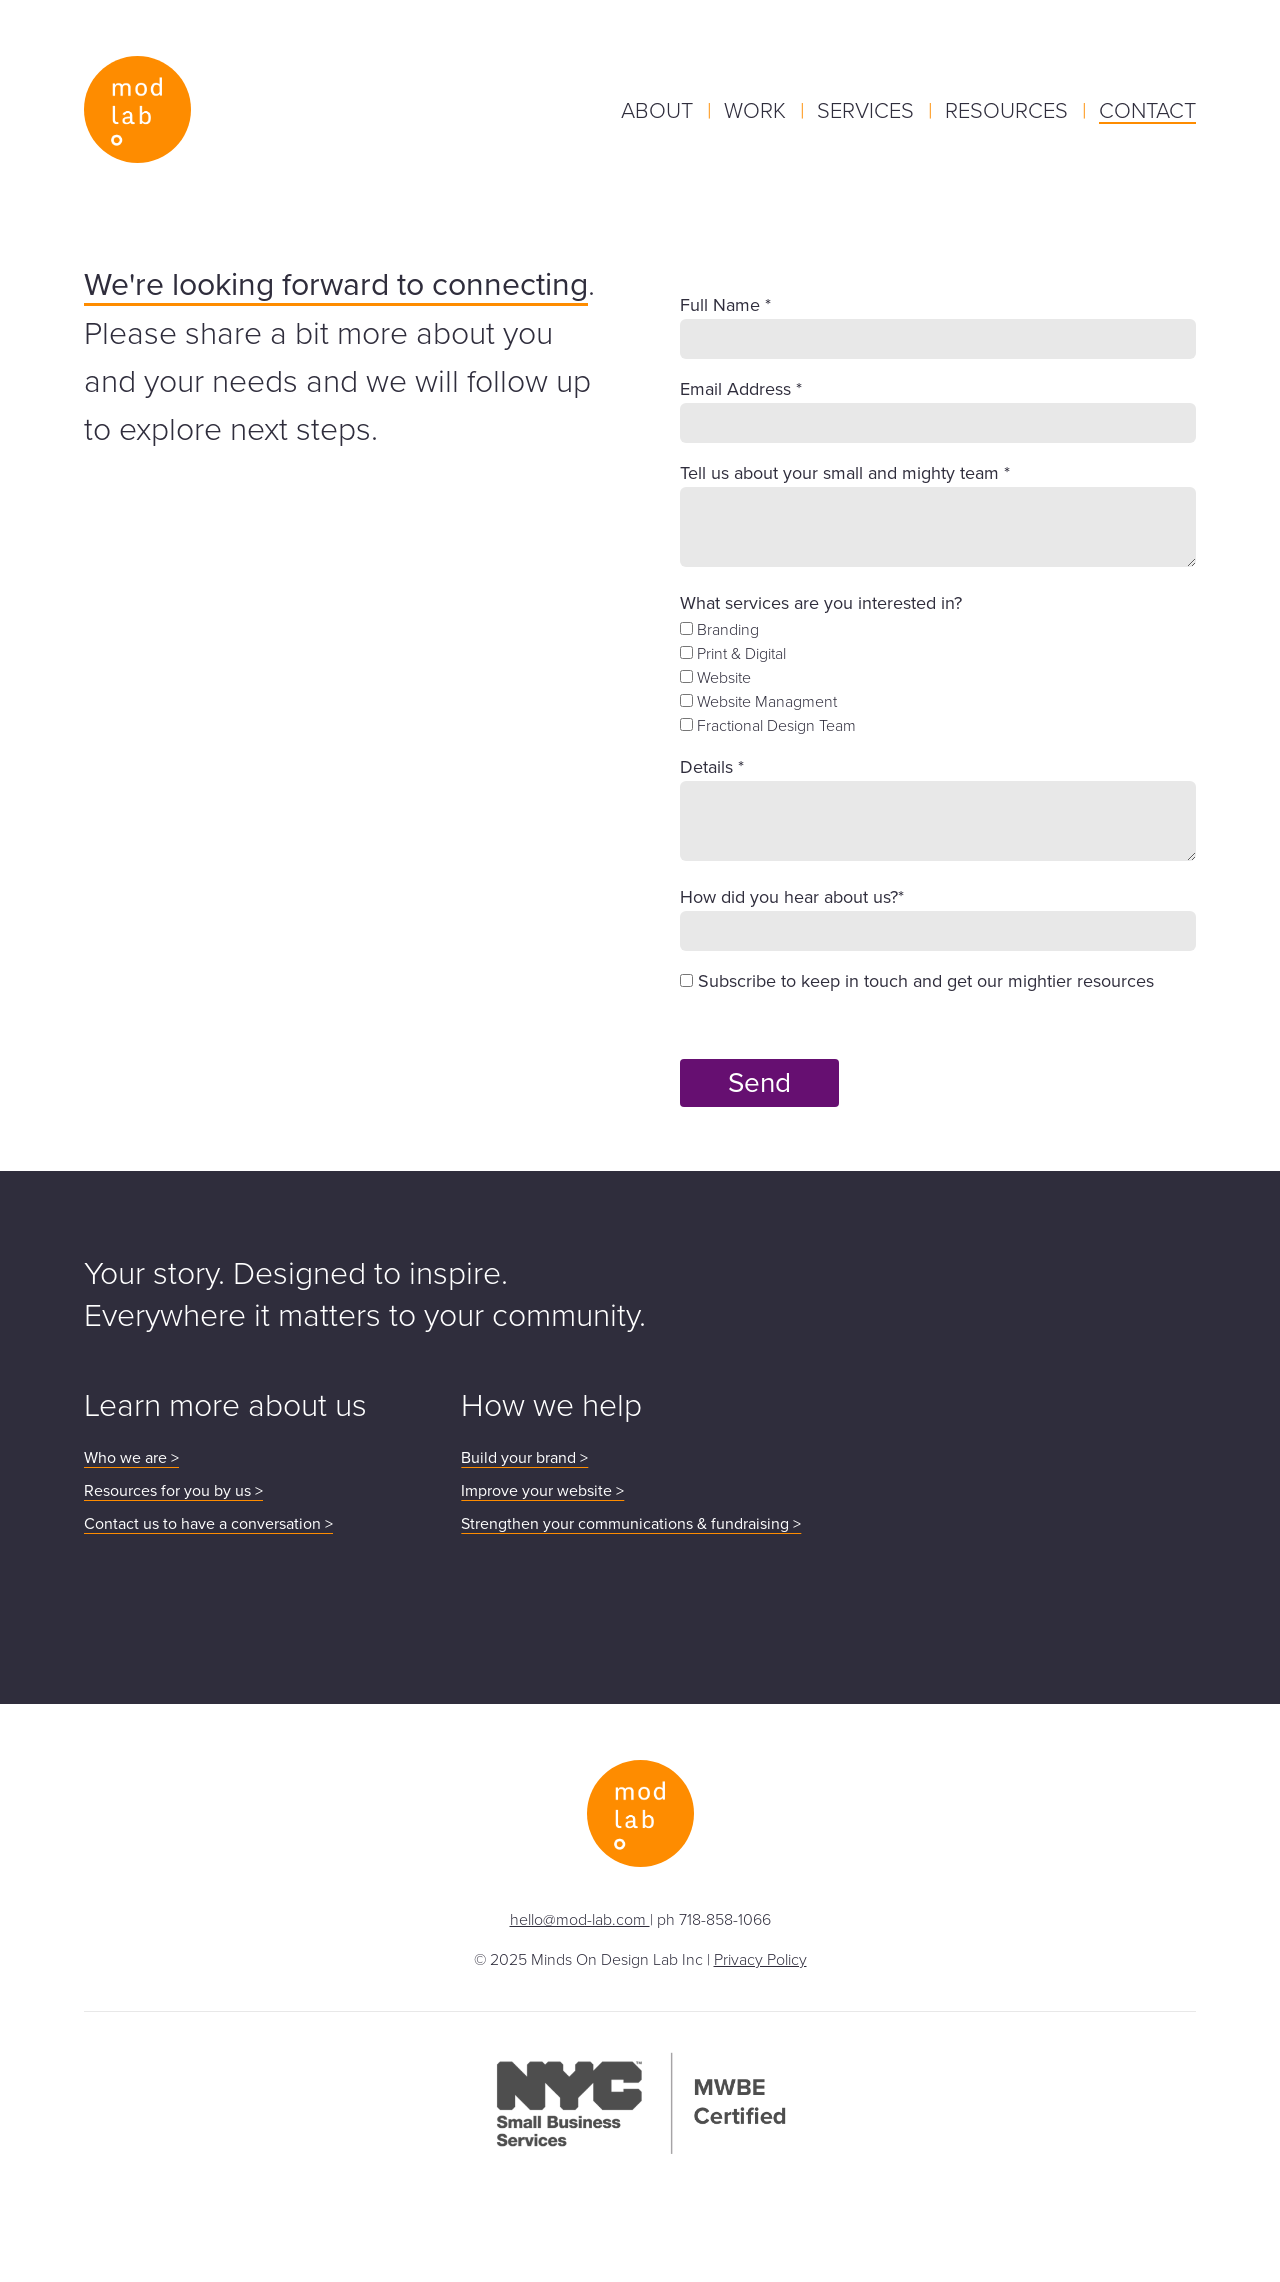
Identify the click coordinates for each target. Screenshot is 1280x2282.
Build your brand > (524, 1457)
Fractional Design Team (768, 725)
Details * (712, 767)
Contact (1147, 109)
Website (715, 677)
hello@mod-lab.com (580, 1919)
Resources (1009, 109)
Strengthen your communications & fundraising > (631, 1523)
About (660, 109)
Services (868, 109)
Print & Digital (733, 653)
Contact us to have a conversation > (208, 1523)
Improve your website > (542, 1490)
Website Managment (758, 701)
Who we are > (131, 1457)
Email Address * (741, 389)
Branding (719, 629)
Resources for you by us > (173, 1490)
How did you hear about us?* (792, 897)
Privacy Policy (760, 1959)
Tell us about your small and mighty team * (845, 473)
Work (758, 109)
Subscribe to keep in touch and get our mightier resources (917, 981)
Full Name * (725, 305)
